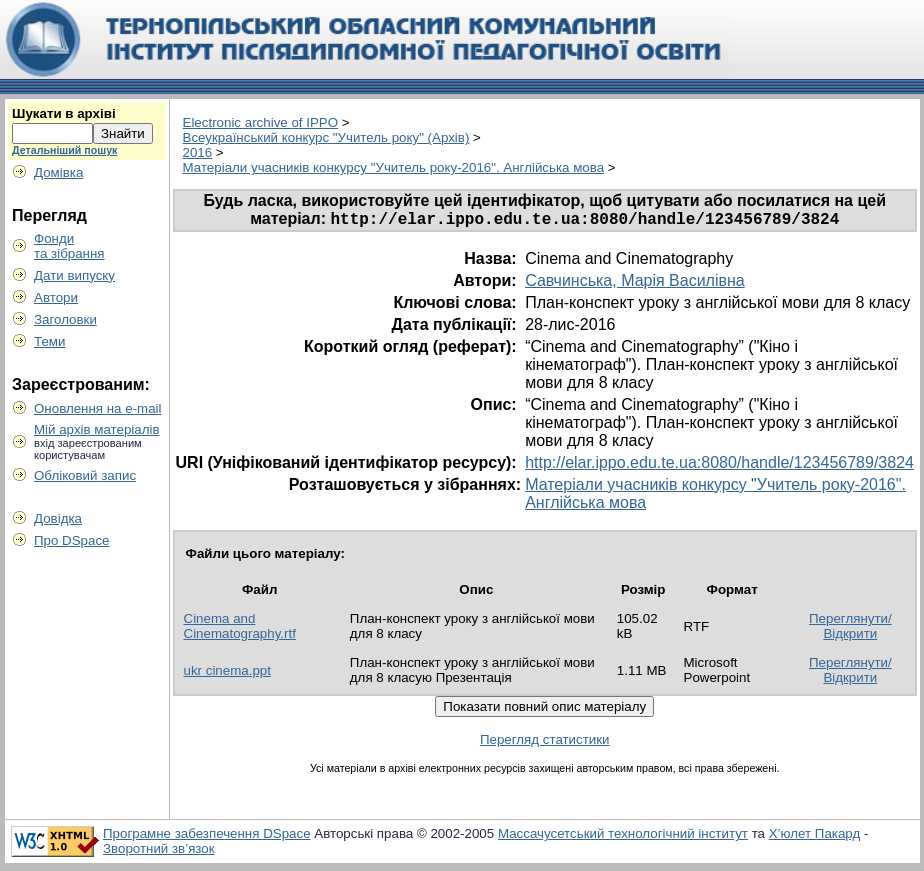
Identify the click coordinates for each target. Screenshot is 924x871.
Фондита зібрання (69, 246)
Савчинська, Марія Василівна (635, 283)
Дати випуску (74, 275)
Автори (56, 297)
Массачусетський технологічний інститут (623, 836)
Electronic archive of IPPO (261, 122)
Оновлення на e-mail (98, 408)
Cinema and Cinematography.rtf (240, 629)
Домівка (58, 172)
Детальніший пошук (64, 150)
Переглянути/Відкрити (850, 629)
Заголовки (65, 319)
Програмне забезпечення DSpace (207, 836)
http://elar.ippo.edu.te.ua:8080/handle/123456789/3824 (719, 465)
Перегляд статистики (545, 742)
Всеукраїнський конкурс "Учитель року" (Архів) (326, 137)
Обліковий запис (85, 475)
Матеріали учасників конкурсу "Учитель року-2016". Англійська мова (394, 167)
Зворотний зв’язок (159, 851)
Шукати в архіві (64, 113)
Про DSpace (72, 540)
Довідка (58, 518)
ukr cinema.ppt (227, 673)
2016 (198, 152)
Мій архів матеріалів (97, 429)
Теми (49, 341)
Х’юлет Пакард (815, 836)
